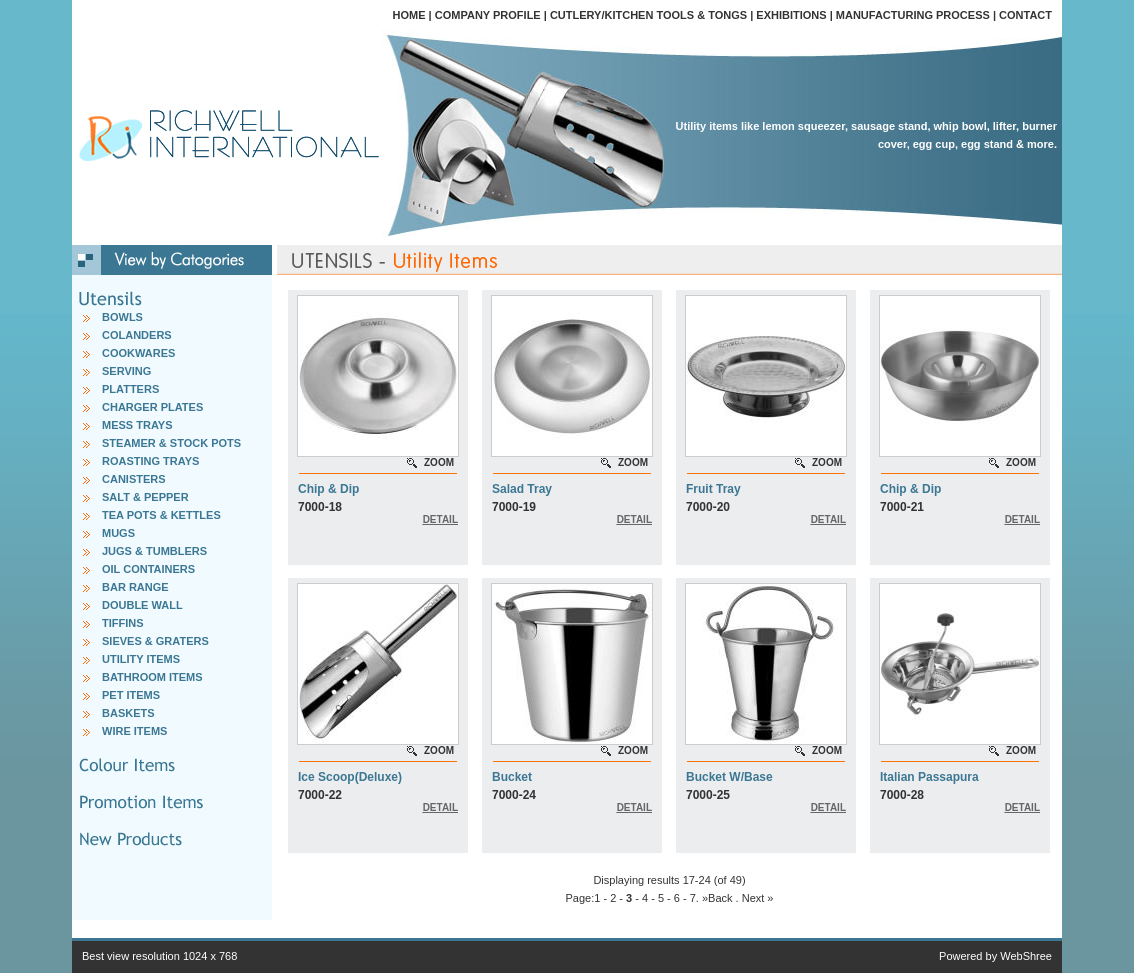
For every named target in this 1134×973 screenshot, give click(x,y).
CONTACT (1025, 15)
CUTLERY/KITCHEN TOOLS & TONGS (648, 15)
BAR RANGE (135, 587)
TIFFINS (123, 623)
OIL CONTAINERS (148, 569)
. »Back (714, 898)
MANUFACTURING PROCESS (913, 15)
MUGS (118, 533)
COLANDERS (137, 335)
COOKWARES (138, 353)
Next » (758, 898)
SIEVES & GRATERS (155, 641)
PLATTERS (130, 389)
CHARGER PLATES (152, 407)
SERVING (126, 371)
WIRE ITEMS (134, 731)
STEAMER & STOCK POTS (171, 443)
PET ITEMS (131, 695)
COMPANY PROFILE (488, 15)
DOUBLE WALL (142, 605)
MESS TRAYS (137, 425)
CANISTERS (134, 479)
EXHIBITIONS (791, 15)
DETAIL (440, 519)
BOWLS (122, 317)
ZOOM (439, 462)
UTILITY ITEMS (141, 659)
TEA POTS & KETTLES (161, 515)
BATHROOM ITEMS (152, 677)
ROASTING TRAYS (150, 461)
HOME (409, 15)
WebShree (1026, 956)
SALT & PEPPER (145, 497)
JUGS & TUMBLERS (154, 551)
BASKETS (128, 713)
